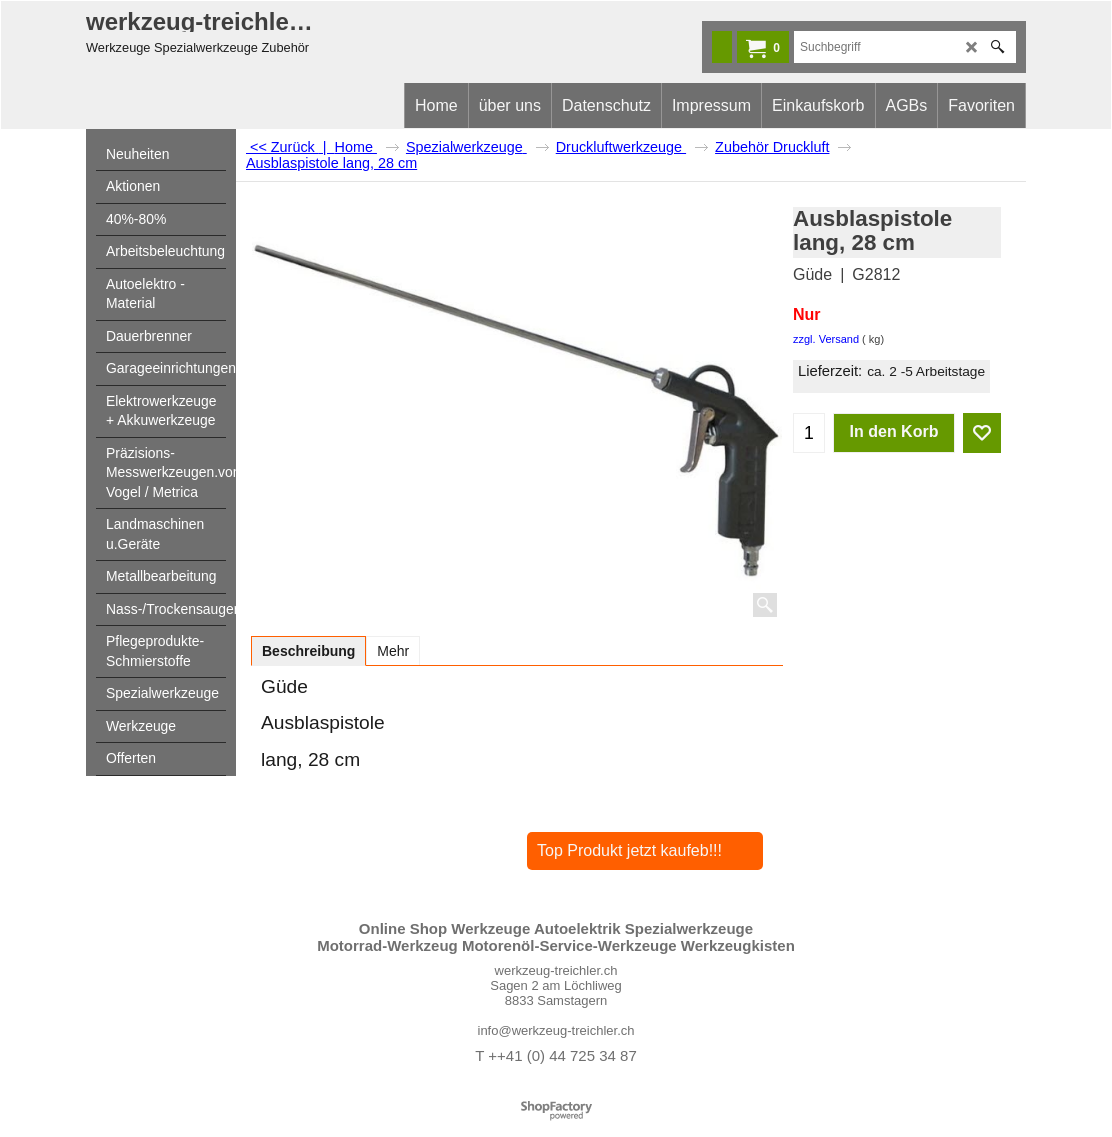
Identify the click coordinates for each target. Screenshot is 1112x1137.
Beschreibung (308, 651)
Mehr (393, 651)
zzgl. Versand (826, 339)
